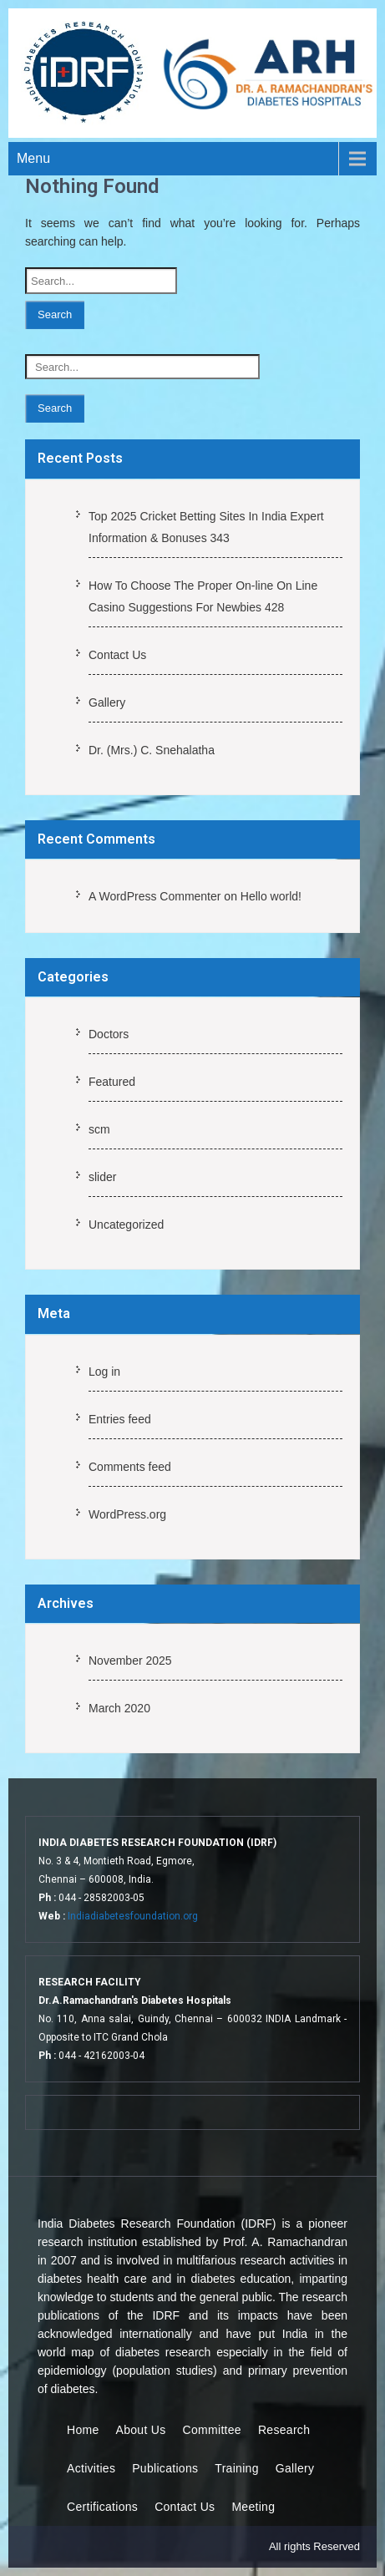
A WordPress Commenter (154, 896)
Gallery (107, 702)
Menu (33, 158)
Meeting (253, 2506)
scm (99, 1129)
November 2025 (130, 1660)
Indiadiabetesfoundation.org (133, 1916)
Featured (112, 1081)
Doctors (109, 1034)
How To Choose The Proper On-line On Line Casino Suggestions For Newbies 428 (203, 596)
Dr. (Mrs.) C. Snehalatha (152, 750)
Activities (91, 2468)
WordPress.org (127, 1514)
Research (284, 2430)
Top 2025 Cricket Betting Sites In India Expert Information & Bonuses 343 (206, 527)
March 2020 (119, 1708)
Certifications (102, 2506)
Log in (104, 1371)
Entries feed (120, 1419)
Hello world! (271, 896)
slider (102, 1177)
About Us (141, 2430)
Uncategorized (126, 1224)
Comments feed (130, 1466)
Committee (212, 2430)
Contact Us (117, 655)
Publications (165, 2468)
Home (83, 2430)
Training (236, 2468)
